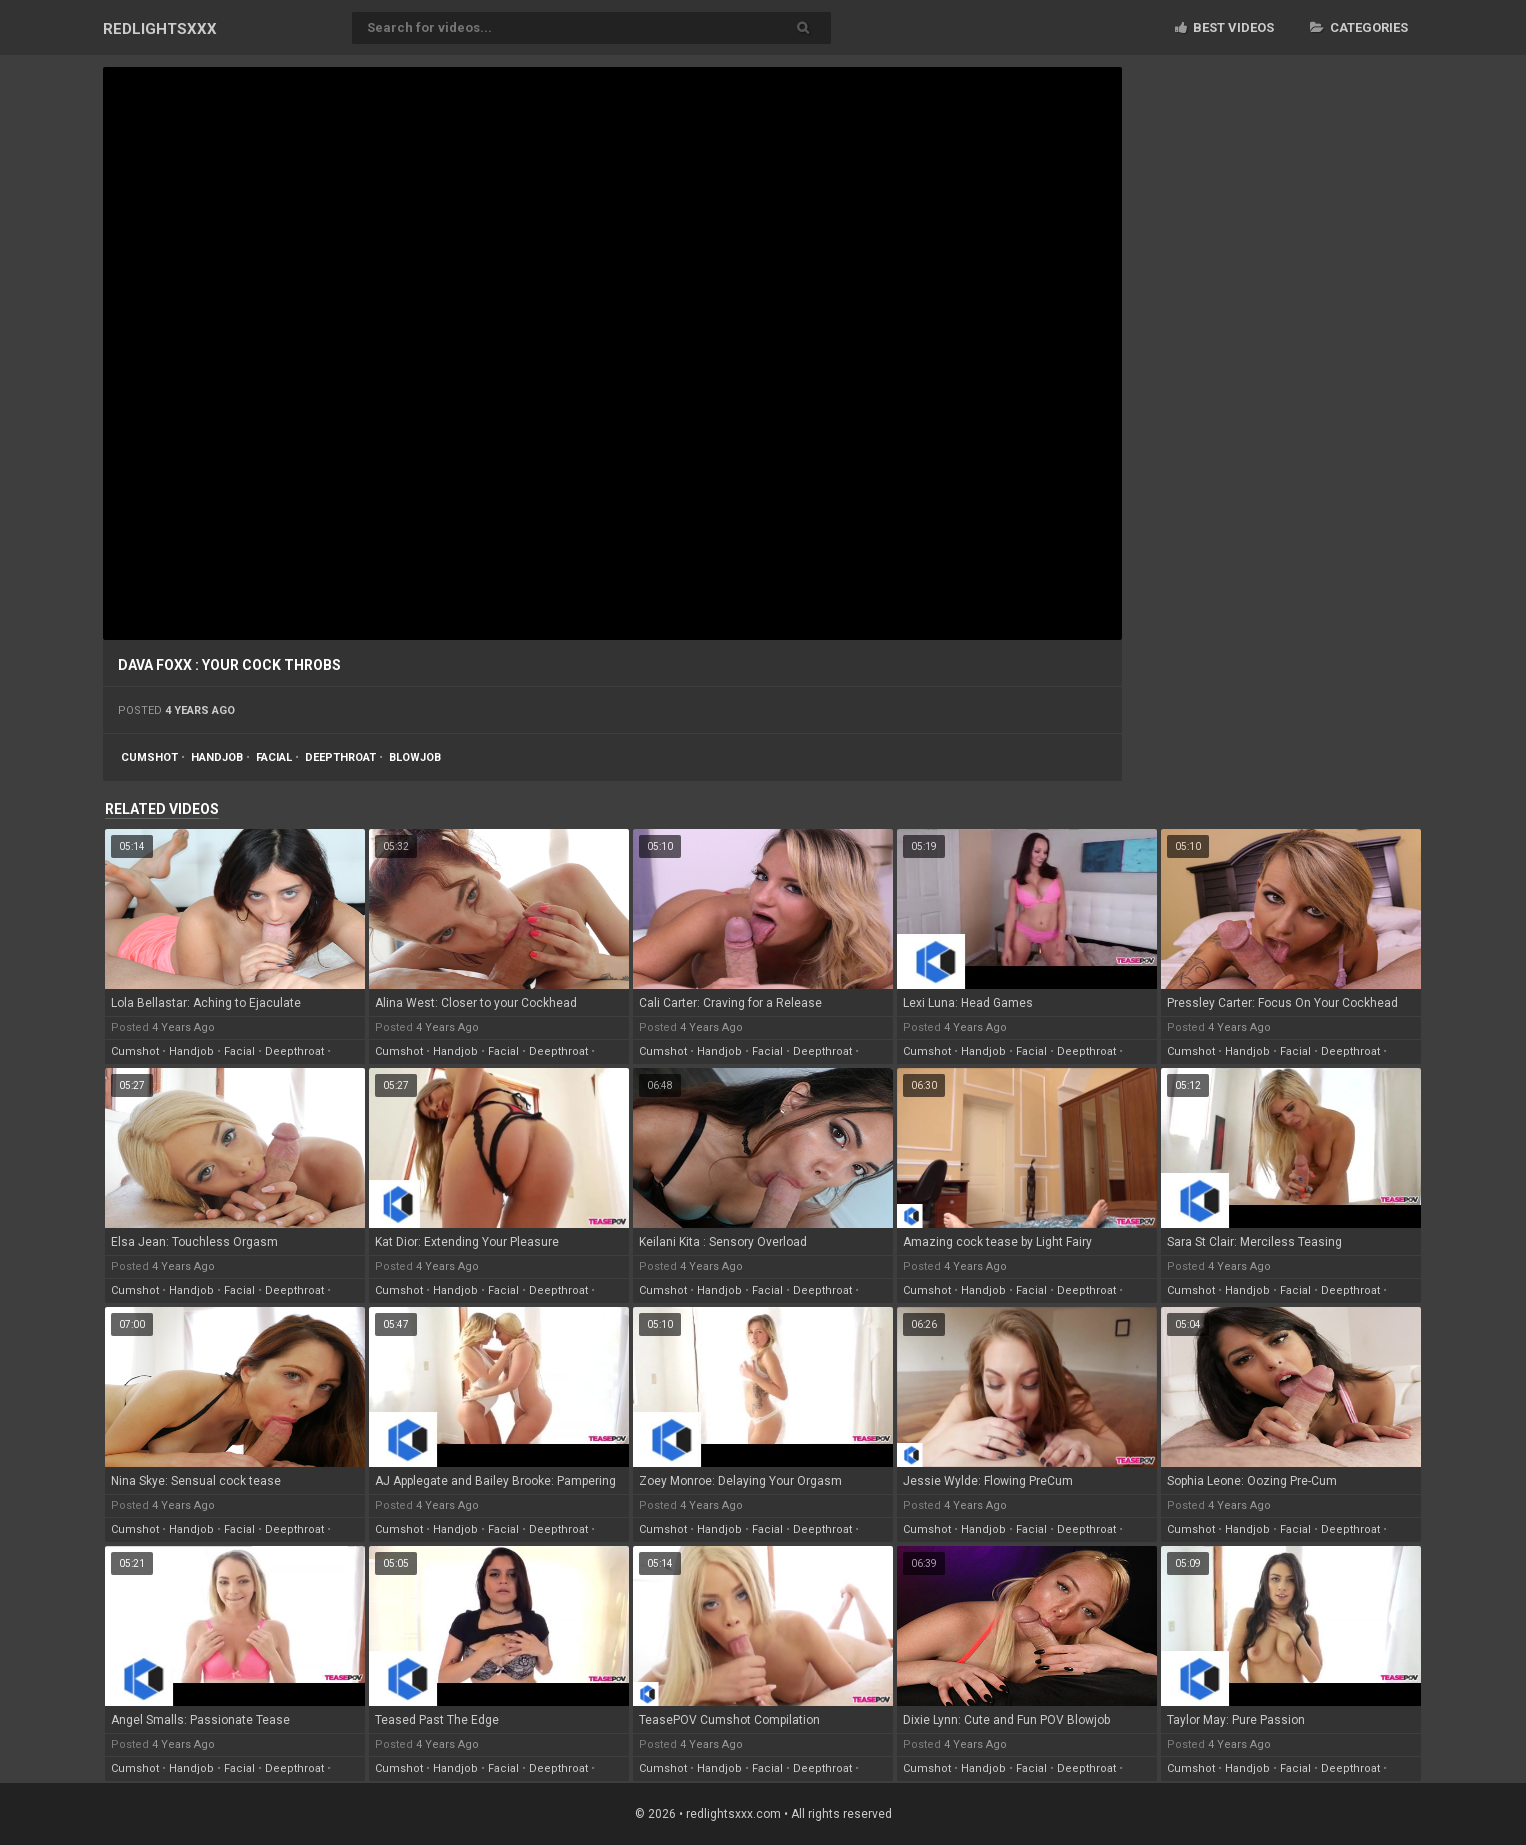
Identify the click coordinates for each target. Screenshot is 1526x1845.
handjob (217, 757)
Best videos (1224, 27)
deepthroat (340, 757)
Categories (1359, 27)
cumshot (149, 757)
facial (274, 757)
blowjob (415, 757)
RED (160, 29)
